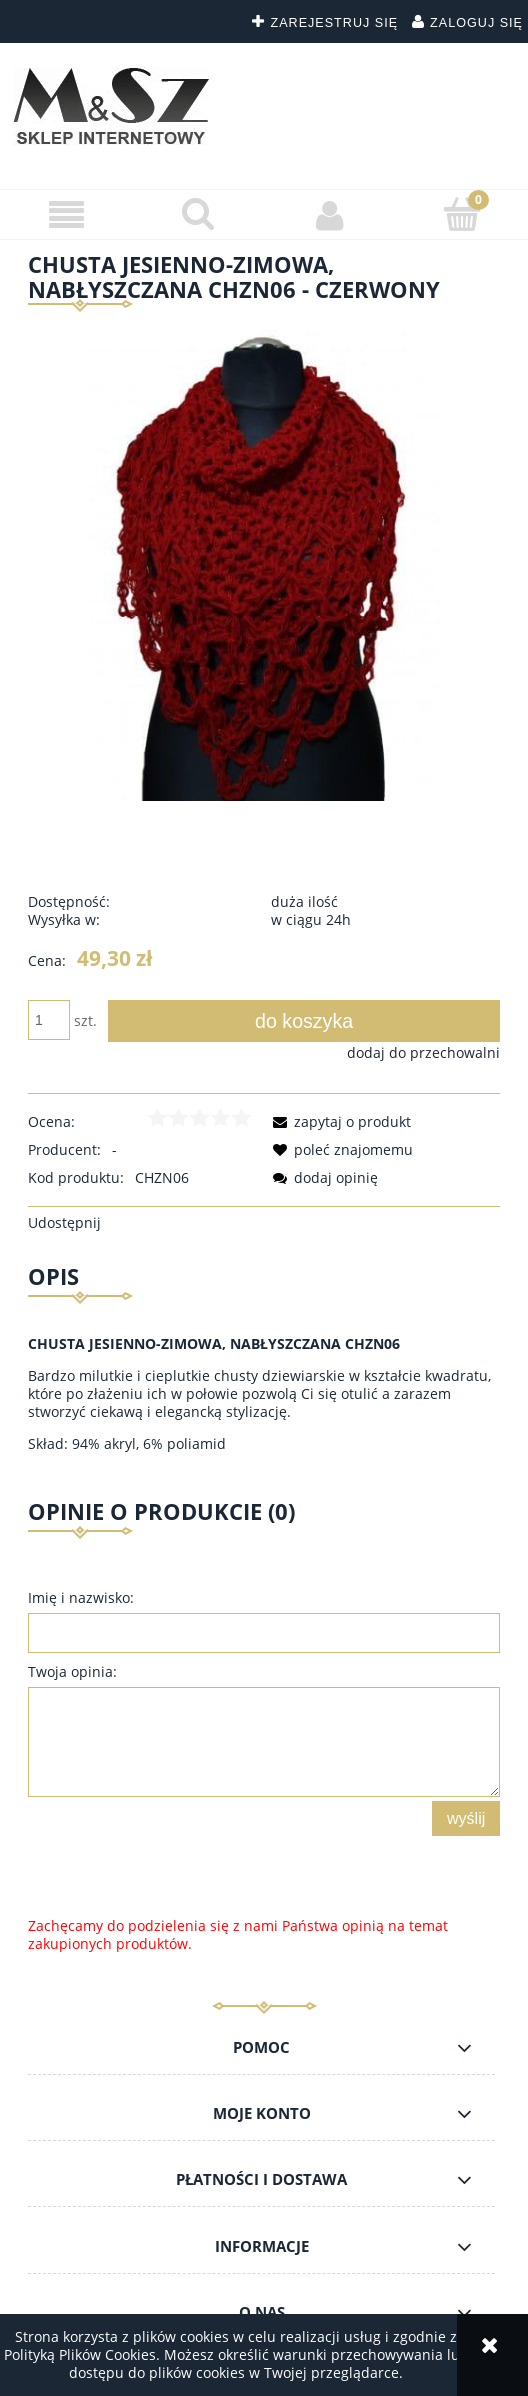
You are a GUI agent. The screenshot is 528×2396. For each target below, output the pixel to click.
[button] (66, 215)
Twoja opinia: (72, 1671)
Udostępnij (64, 1222)
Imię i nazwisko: (81, 1597)
